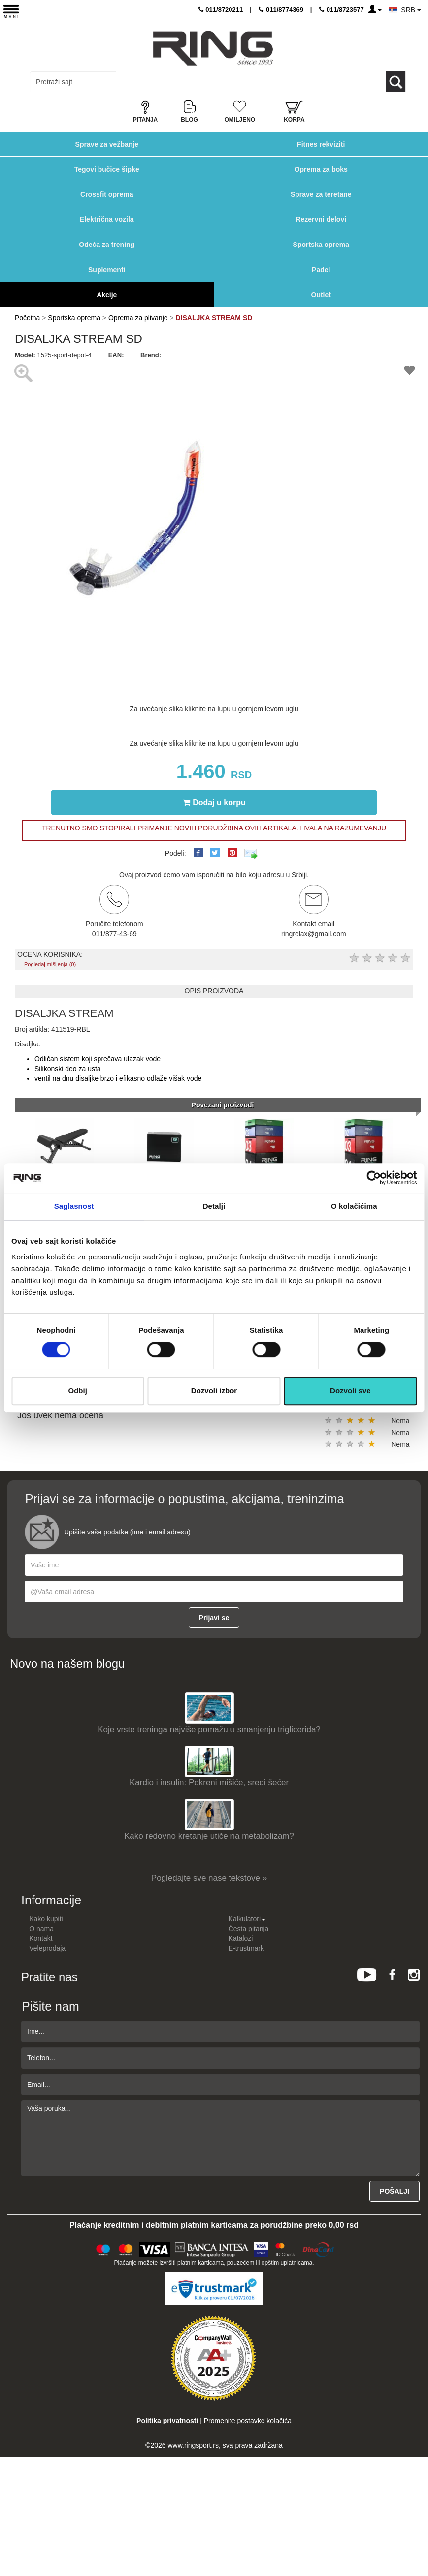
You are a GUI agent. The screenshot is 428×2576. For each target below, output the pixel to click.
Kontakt (40, 1938)
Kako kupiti (46, 1919)
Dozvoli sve (350, 1390)
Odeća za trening (106, 244)
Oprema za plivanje (138, 318)
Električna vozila (107, 219)
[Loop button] (395, 81)
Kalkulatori (247, 1919)
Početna (27, 318)
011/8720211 (220, 9)
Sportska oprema (321, 244)
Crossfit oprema (106, 194)
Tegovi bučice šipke (106, 169)
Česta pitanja (249, 1928)
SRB (411, 10)
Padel (321, 270)
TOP (416, 2536)
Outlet (321, 295)
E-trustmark (246, 1948)
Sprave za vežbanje (106, 144)
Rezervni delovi (321, 219)
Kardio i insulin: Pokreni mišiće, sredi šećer (209, 1782)
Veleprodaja (47, 1948)
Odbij (77, 1390)
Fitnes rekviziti (321, 144)
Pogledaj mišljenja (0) (50, 964)
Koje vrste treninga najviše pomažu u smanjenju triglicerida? (209, 1729)
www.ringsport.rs (192, 2445)
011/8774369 (281, 9)
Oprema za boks (321, 169)
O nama (41, 1928)
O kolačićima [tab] (354, 1206)
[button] (249, 368)
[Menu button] (11, 11)
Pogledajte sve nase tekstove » (209, 1878)
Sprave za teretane (321, 194)
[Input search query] (73, 81)
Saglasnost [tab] (74, 1206)
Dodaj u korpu (214, 802)
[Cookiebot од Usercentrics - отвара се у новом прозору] (373, 1177)
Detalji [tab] (214, 1206)
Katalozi (241, 1938)
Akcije (107, 295)
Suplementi (106, 270)
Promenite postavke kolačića (248, 2420)
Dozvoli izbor (214, 1390)
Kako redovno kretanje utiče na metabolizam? (209, 1835)
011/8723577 (341, 9)
